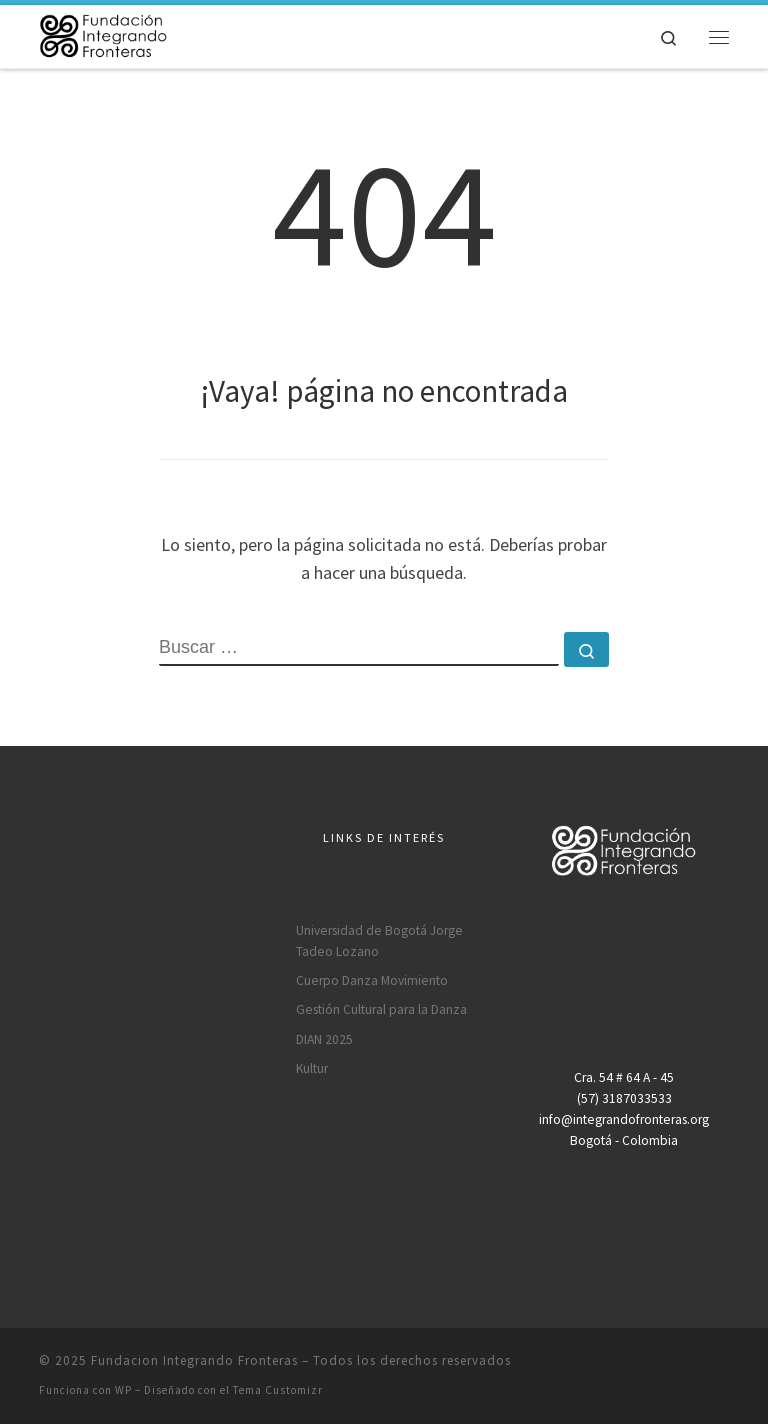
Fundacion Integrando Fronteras (194, 1360)
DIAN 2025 (324, 1039)
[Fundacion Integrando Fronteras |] (103, 34)
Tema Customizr (278, 1390)
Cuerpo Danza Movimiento (372, 980)
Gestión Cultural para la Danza (381, 1009)
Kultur (312, 1068)
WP (123, 1390)
